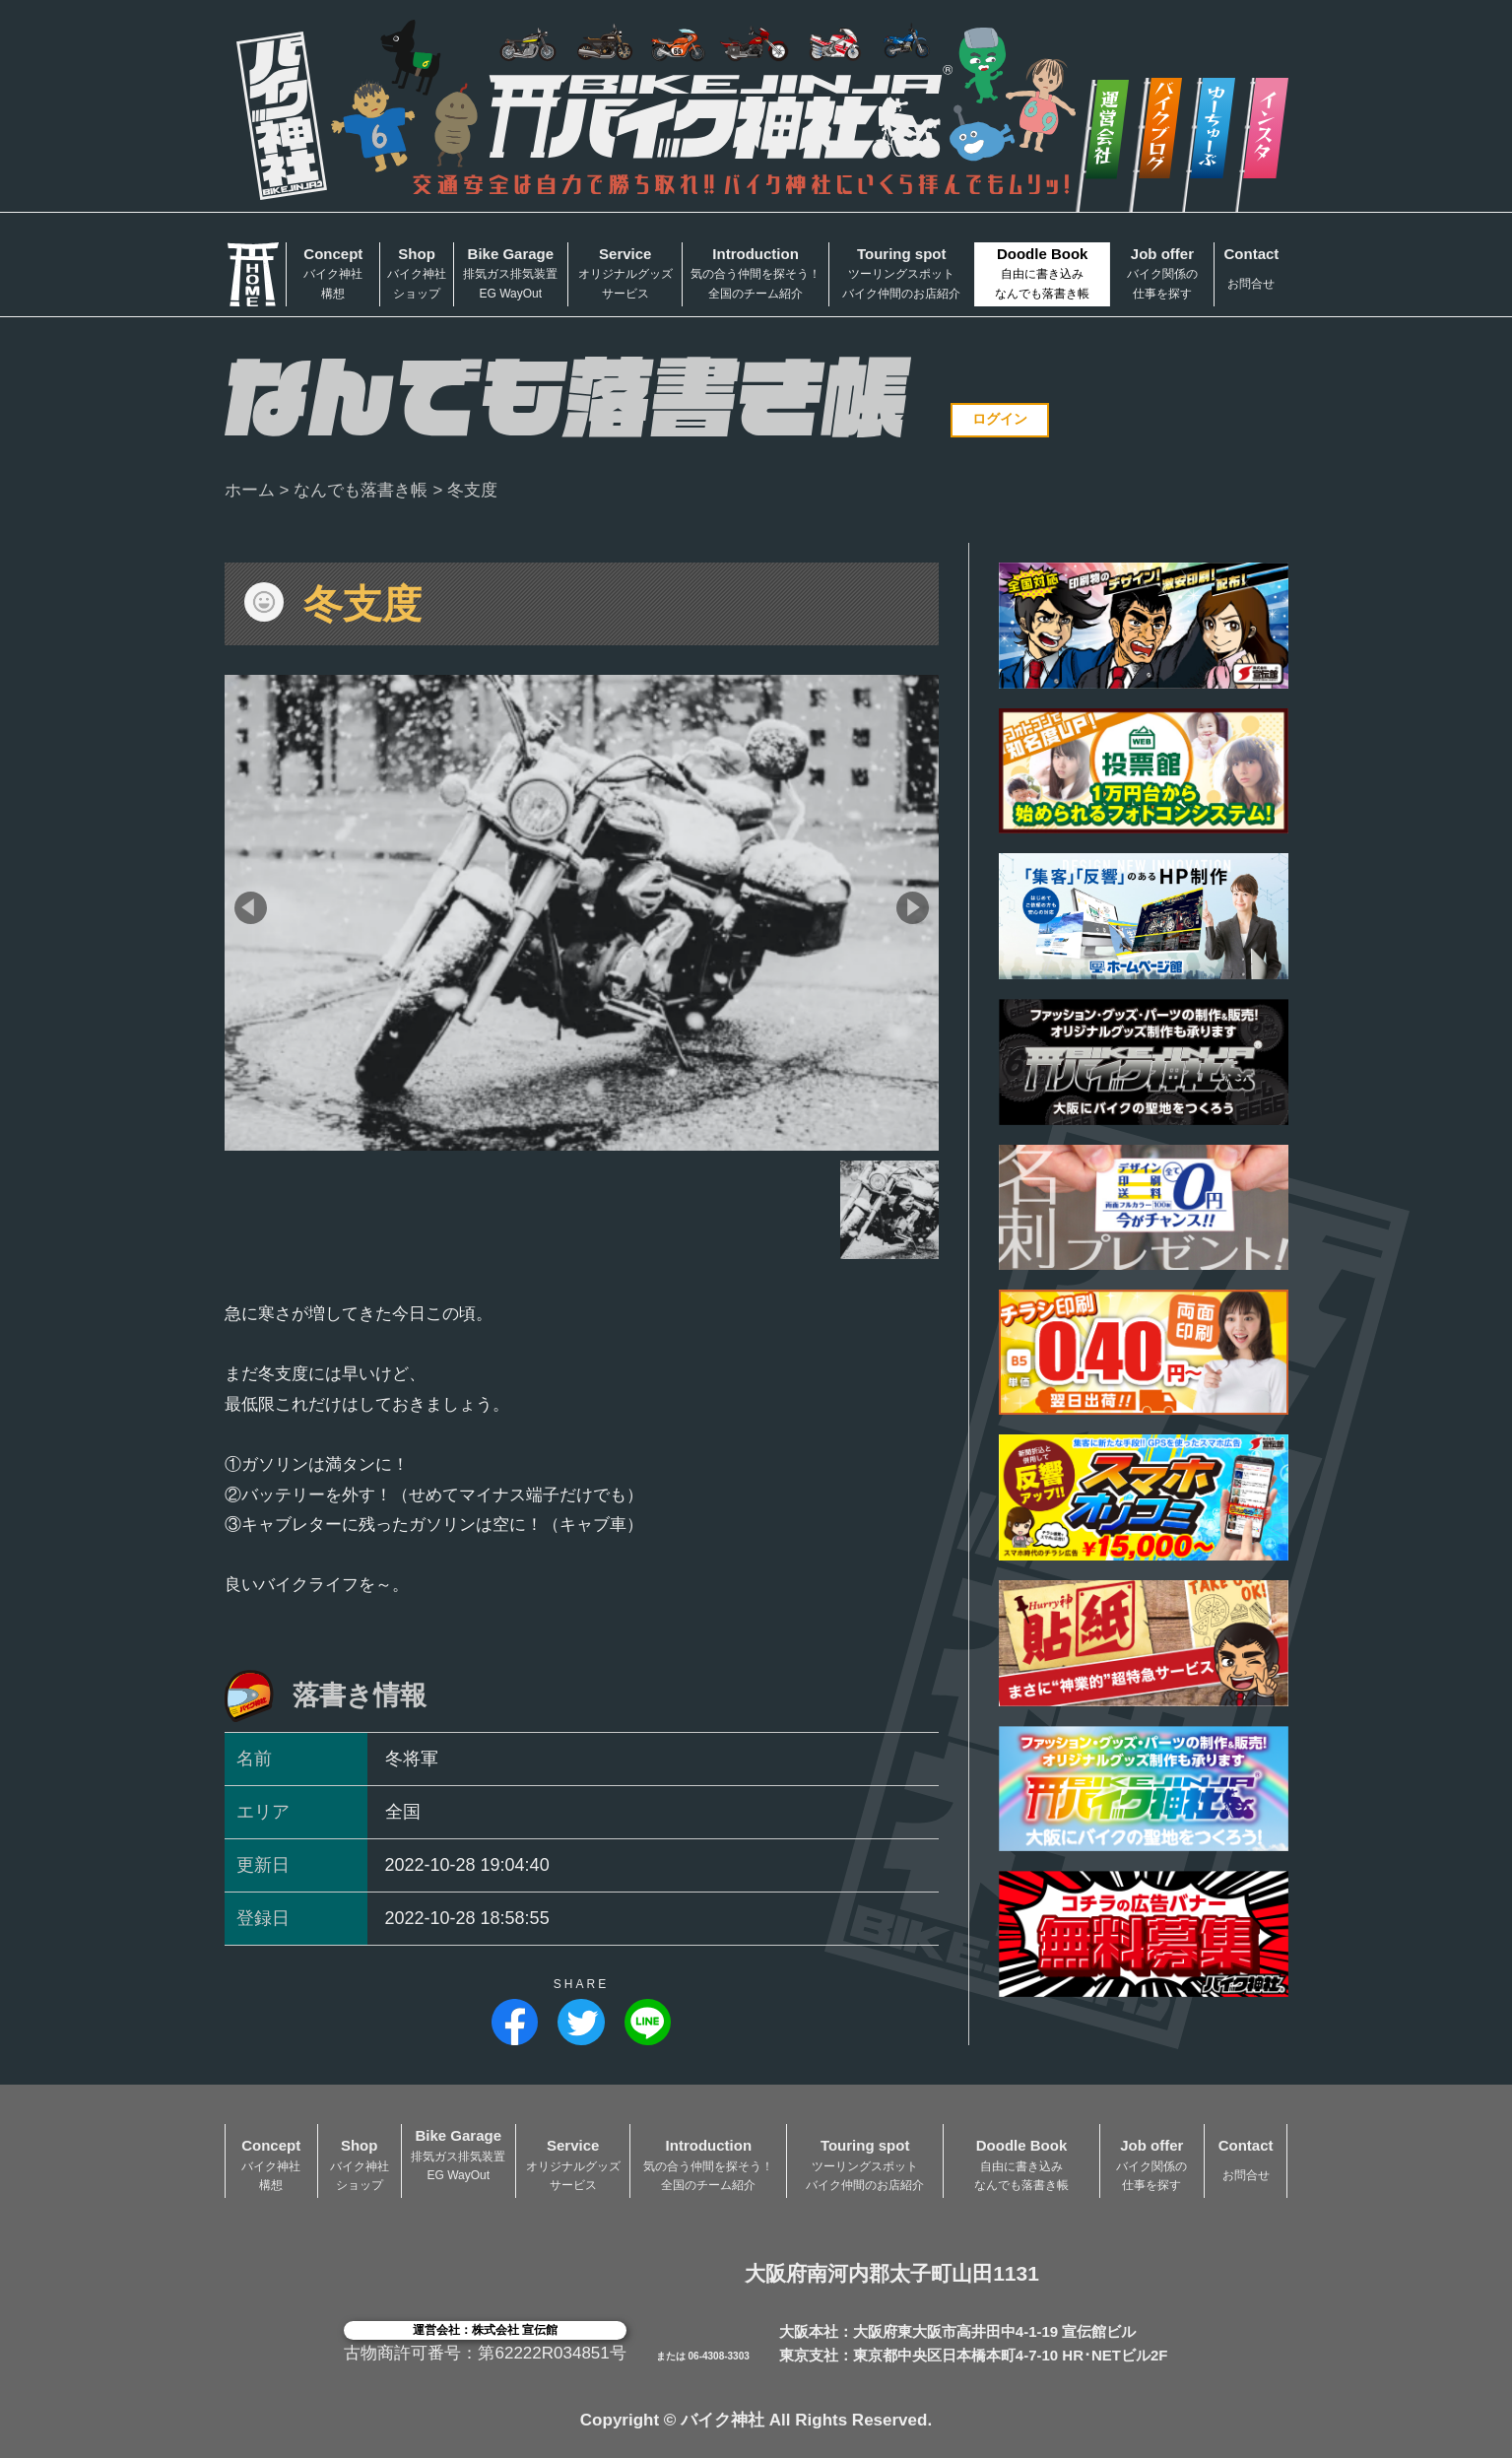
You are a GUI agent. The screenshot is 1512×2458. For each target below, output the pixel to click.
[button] (250, 908)
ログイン (999, 419)
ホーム (250, 490)
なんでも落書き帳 (360, 490)
